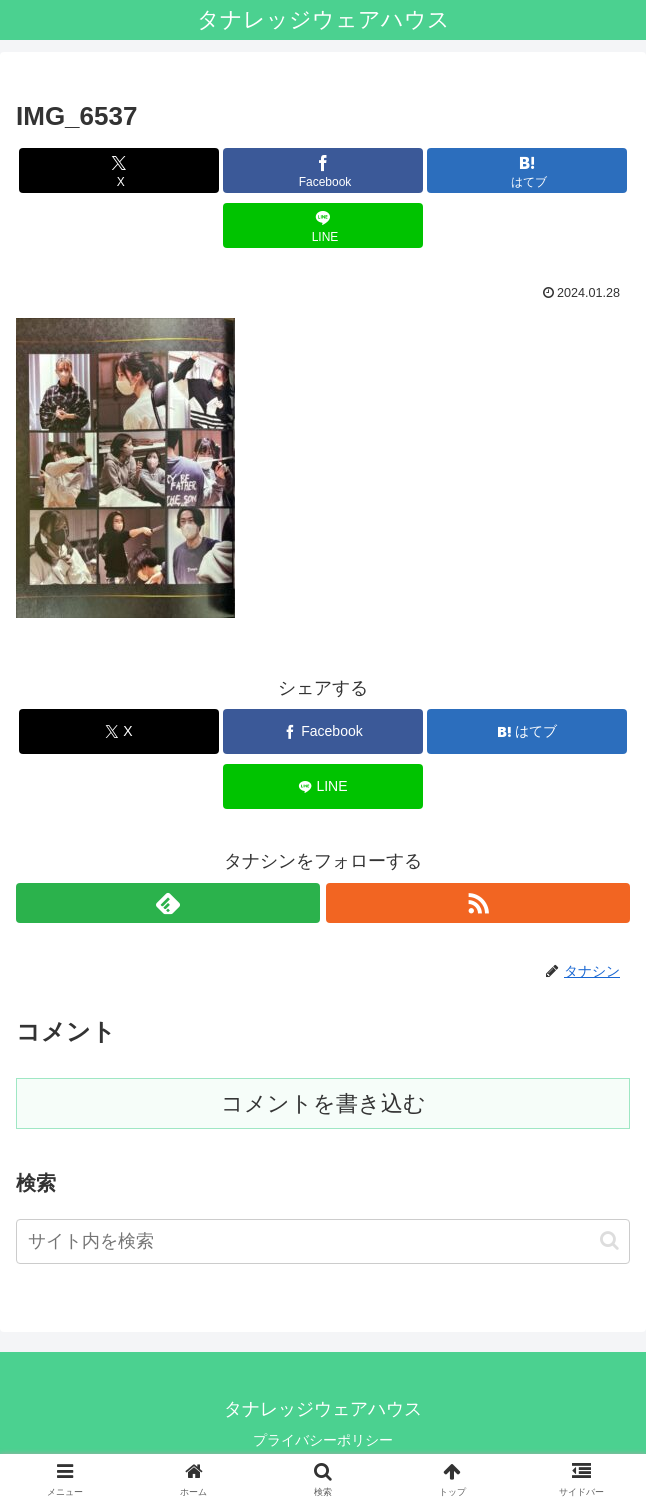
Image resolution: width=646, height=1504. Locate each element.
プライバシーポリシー (323, 1440)
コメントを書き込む (323, 1103)
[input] (323, 1241)
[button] (609, 1240)
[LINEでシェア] (323, 225)
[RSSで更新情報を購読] (478, 903)
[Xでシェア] (119, 170)
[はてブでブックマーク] (527, 170)
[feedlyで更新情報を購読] (168, 903)
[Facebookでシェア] (323, 170)
